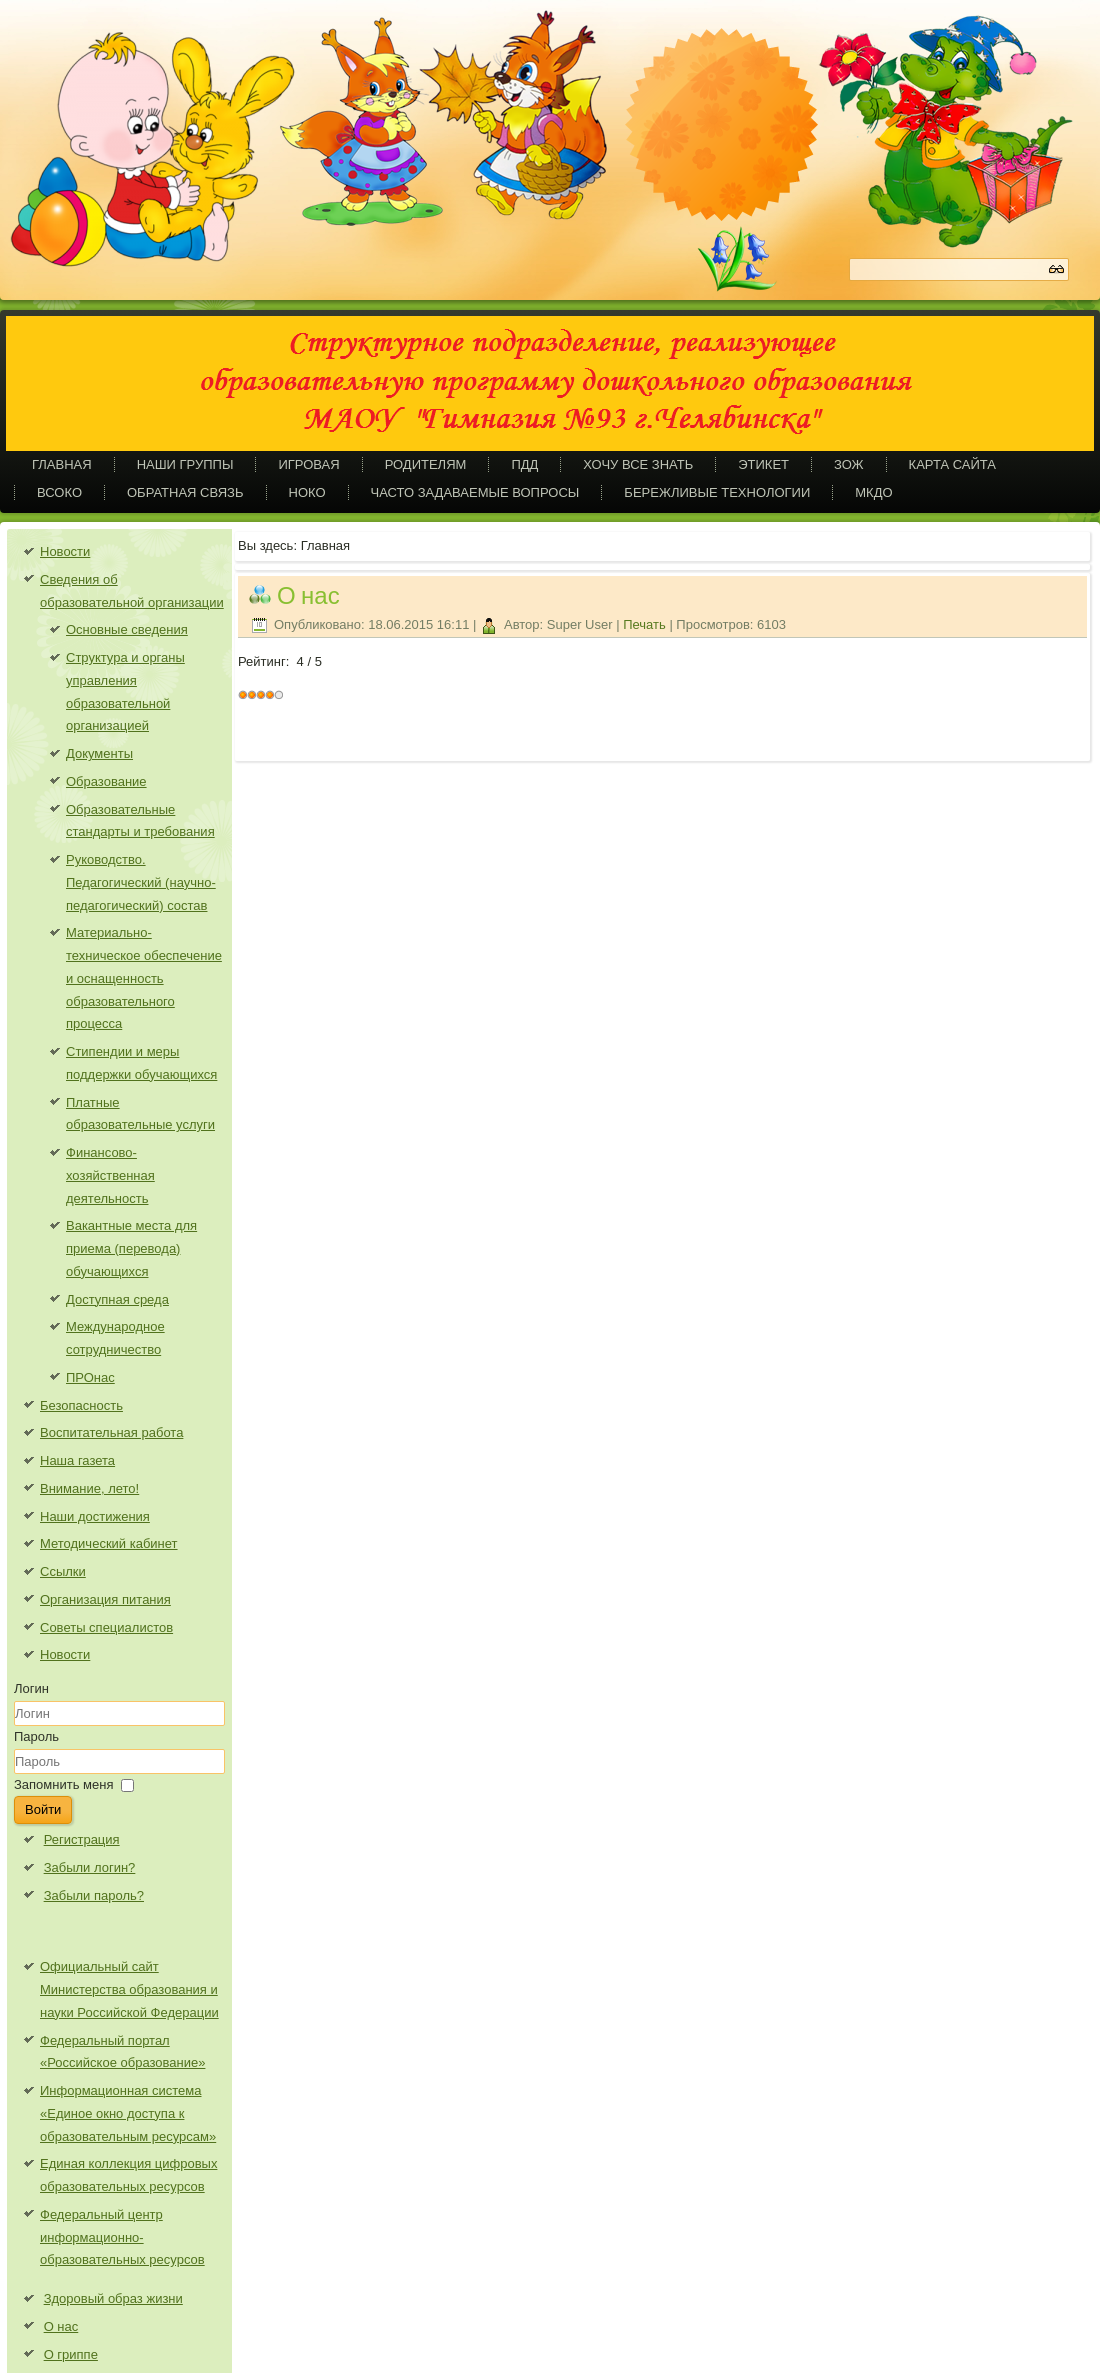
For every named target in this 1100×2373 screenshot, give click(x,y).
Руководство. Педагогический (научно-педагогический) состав (141, 882)
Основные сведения (127, 629)
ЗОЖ (849, 464)
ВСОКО (59, 492)
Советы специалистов (106, 1627)
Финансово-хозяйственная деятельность (110, 1175)
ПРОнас (90, 1377)
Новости (65, 551)
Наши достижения (95, 1516)
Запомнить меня (63, 1784)
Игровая (308, 464)
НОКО (307, 492)
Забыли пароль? (94, 1895)
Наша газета (77, 1460)
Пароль (36, 1736)
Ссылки (63, 1571)
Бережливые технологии (717, 492)
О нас (308, 595)
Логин (31, 1688)
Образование (106, 781)
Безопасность (81, 1405)
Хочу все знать (638, 464)
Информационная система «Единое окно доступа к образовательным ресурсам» (128, 2113)
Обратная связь (185, 492)
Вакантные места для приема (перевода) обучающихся (131, 1248)
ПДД (524, 464)
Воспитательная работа (111, 1432)
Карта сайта (952, 464)
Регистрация (82, 1839)
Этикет (763, 464)
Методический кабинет (109, 1543)
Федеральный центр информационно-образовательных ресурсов (122, 2237)
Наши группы (185, 464)
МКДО (873, 492)
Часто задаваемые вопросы (475, 492)
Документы (99, 753)
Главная (62, 464)
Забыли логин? (90, 1867)
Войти (43, 1809)
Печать (646, 624)
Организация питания (105, 1599)
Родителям (426, 464)
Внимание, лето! (89, 1488)
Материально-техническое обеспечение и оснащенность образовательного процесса (144, 978)
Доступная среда (117, 1299)
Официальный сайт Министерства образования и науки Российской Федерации (129, 1989)
